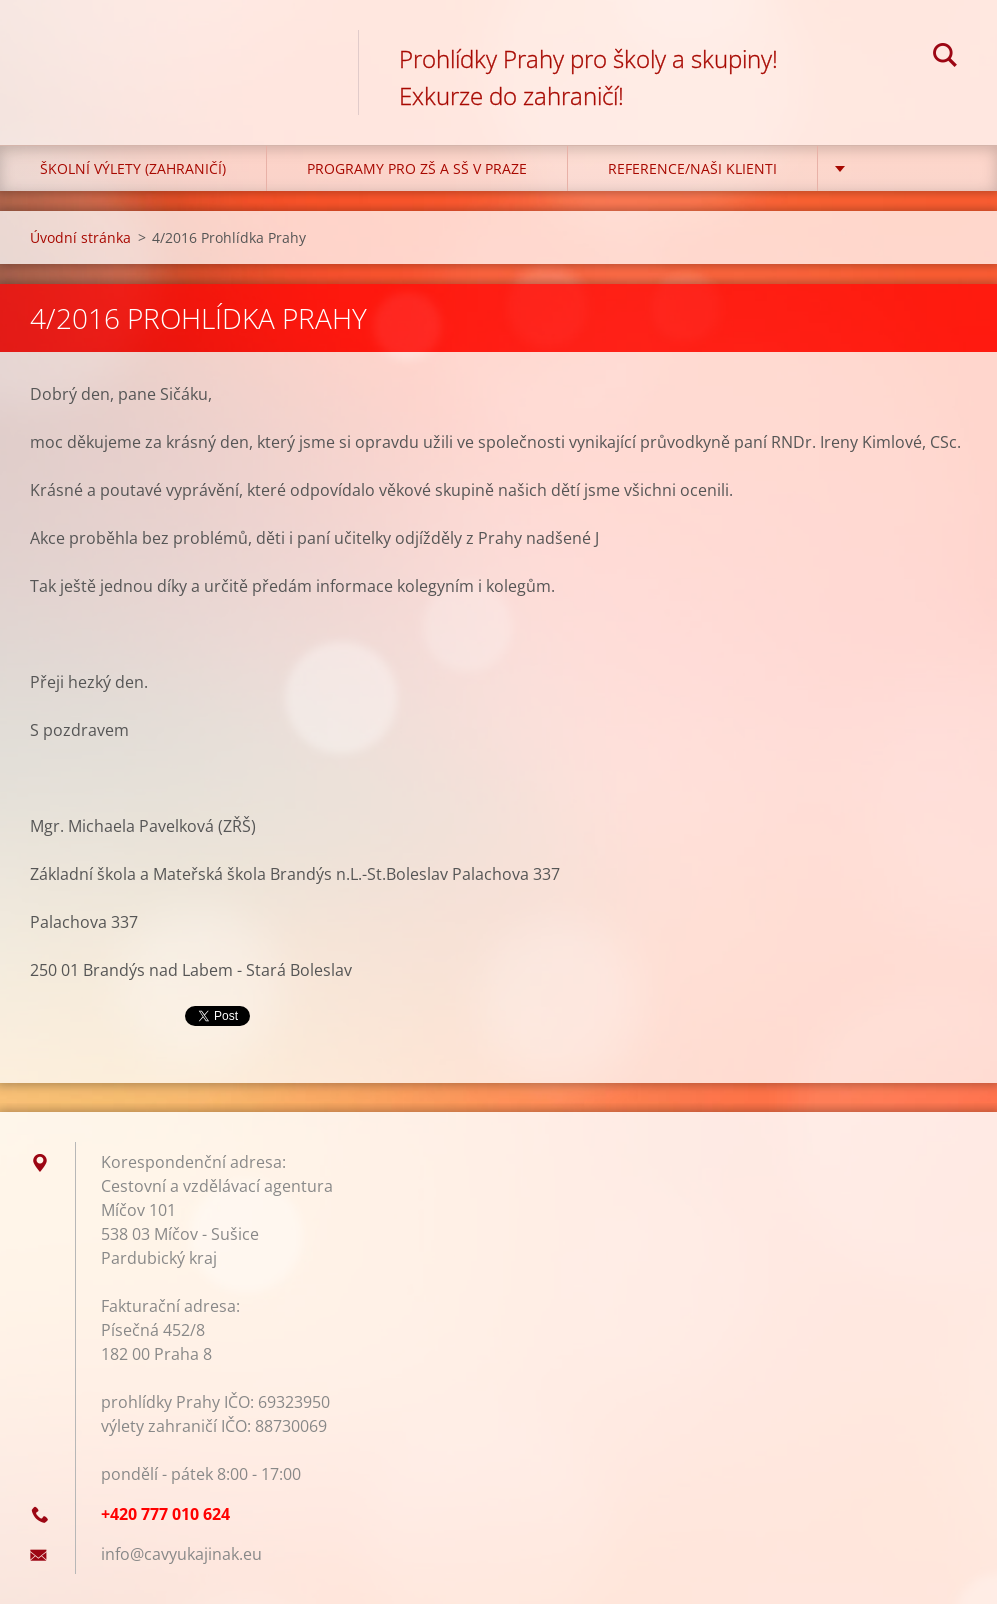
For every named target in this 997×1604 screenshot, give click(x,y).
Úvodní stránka (80, 237)
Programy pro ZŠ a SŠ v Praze (417, 168)
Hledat (945, 58)
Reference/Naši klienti (692, 168)
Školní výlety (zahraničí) (133, 168)
